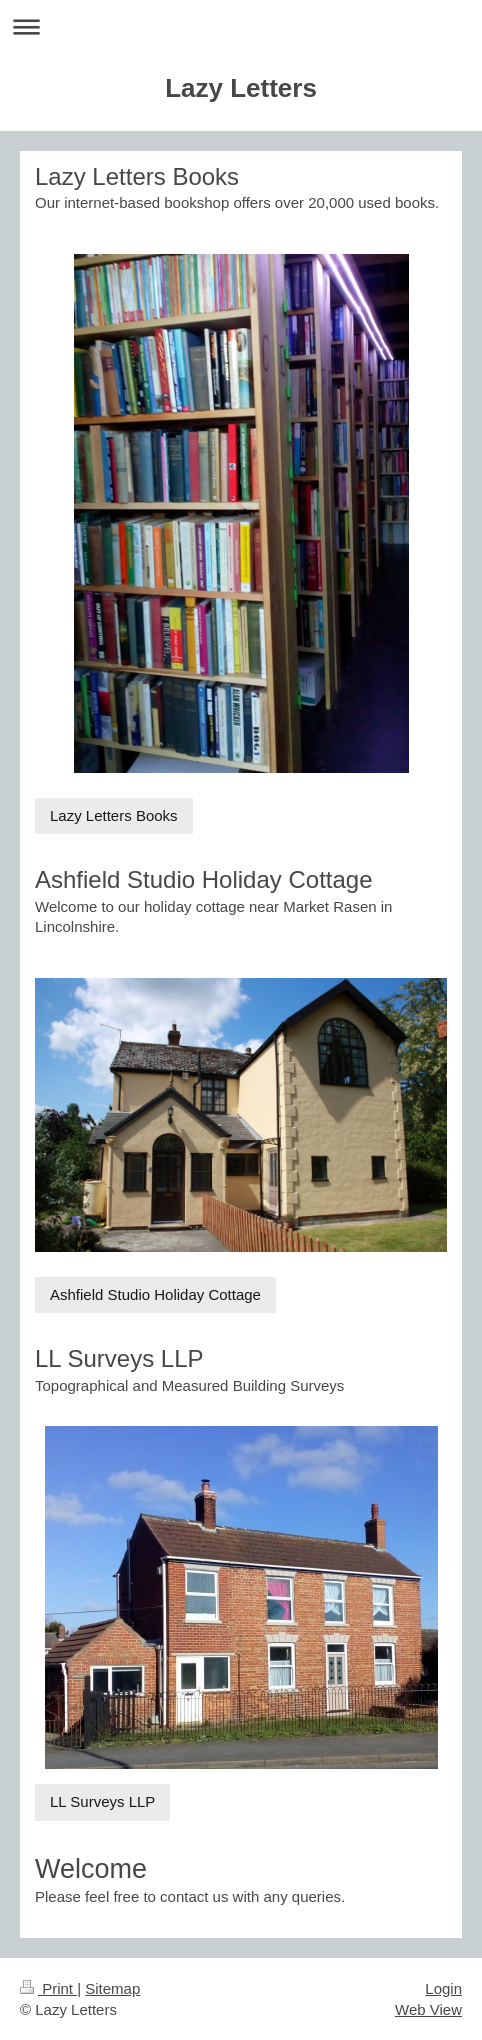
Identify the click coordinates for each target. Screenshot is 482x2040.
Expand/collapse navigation (241, 26)
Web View (428, 2009)
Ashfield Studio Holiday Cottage (155, 1294)
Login (443, 1988)
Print (48, 1988)
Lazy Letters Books (114, 815)
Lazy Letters (241, 88)
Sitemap (112, 1988)
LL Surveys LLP (102, 1801)
